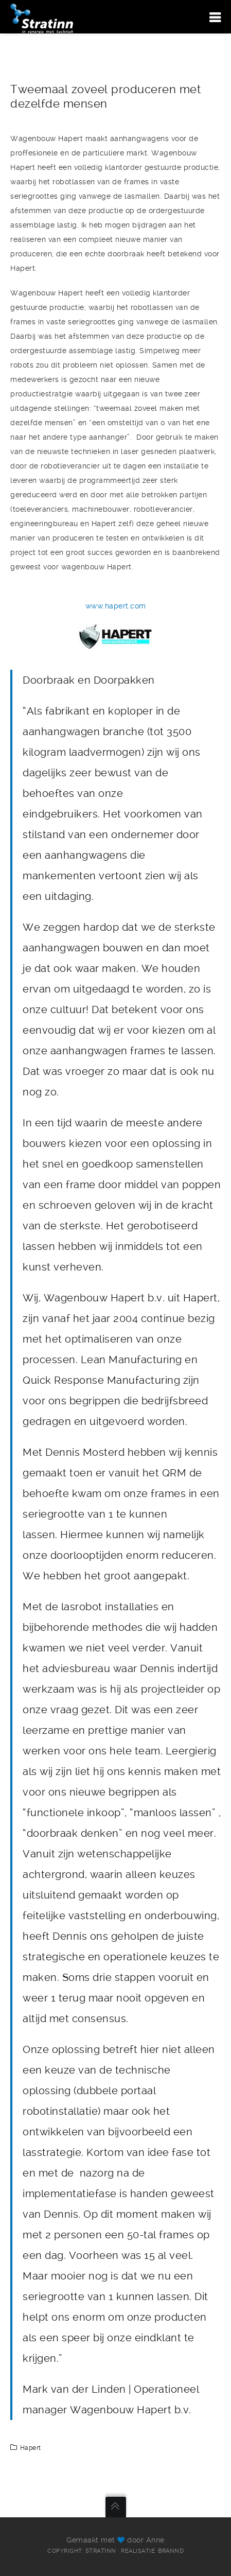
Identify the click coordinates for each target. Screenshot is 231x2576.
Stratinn (100, 2551)
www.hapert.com (115, 606)
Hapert (30, 2447)
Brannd (171, 2551)
